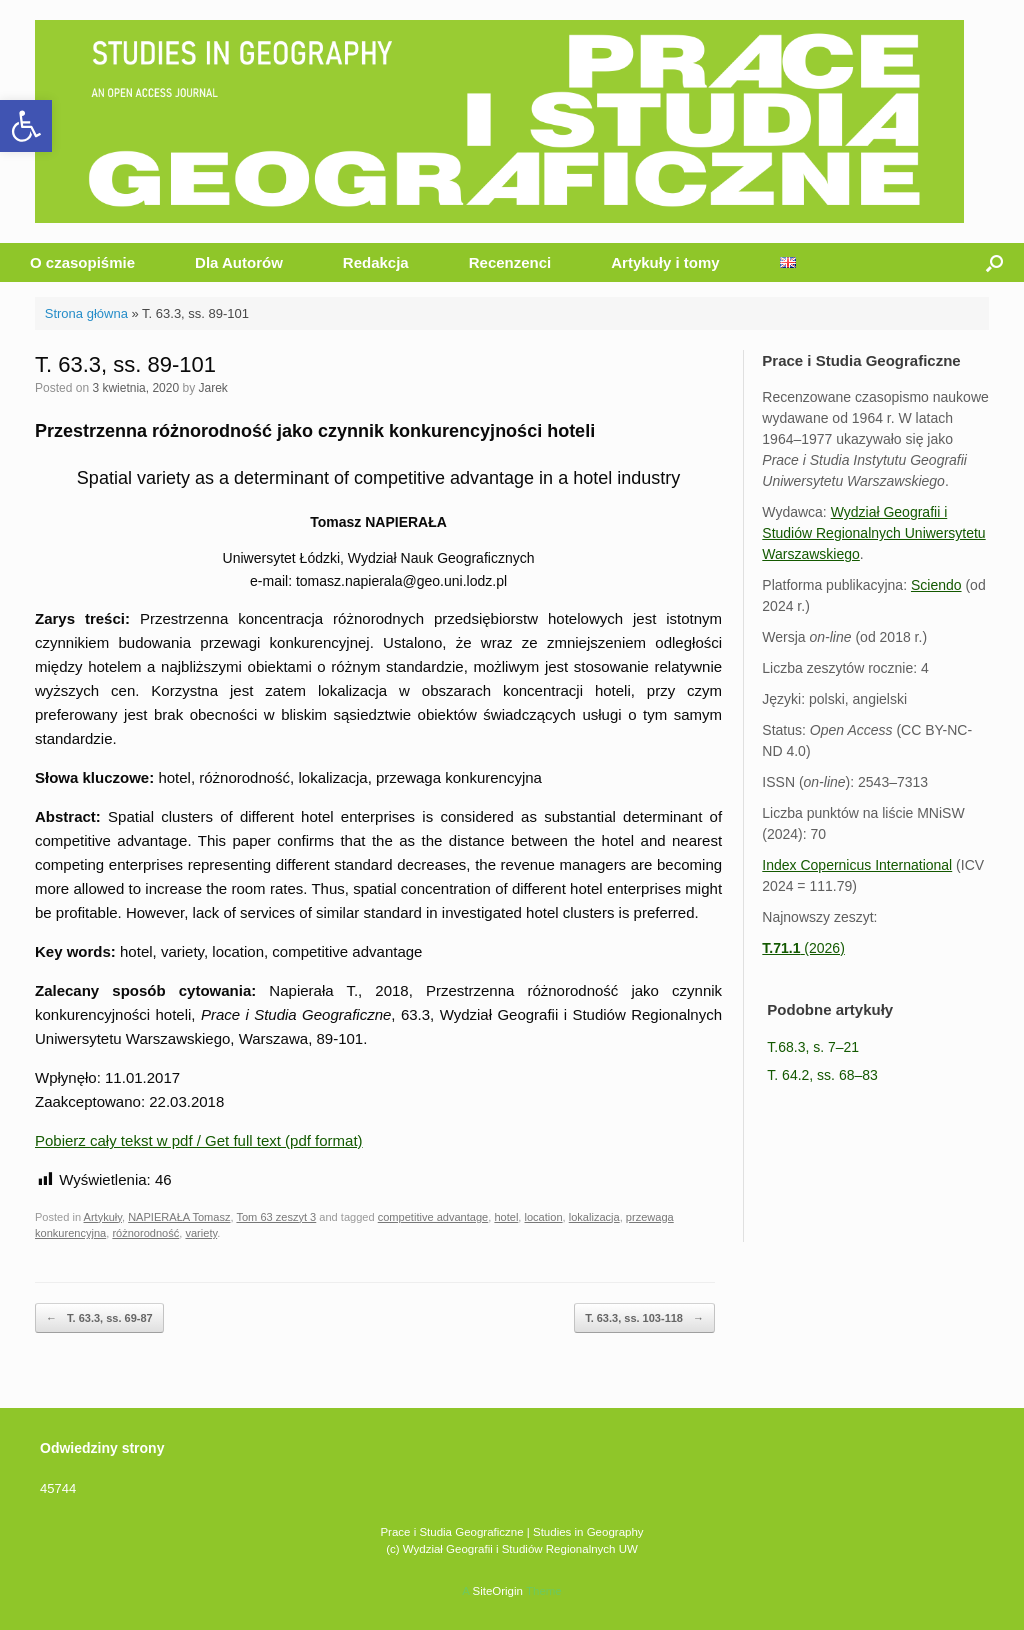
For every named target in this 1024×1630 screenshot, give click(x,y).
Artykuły (103, 1217)
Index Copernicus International (857, 865)
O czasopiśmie (82, 262)
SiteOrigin (497, 1591)
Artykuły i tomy (665, 262)
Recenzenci (510, 262)
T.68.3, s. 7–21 (813, 1047)
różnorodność (145, 1233)
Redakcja (376, 262)
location (544, 1217)
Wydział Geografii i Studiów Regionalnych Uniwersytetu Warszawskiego (873, 533)
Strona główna (86, 313)
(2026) (803, 948)
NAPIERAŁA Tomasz (179, 1217)
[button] (26, 126)
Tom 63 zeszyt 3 (276, 1217)
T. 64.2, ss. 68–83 (822, 1075)
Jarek (212, 388)
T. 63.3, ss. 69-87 (99, 1318)
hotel (506, 1217)
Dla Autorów (239, 262)
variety (201, 1233)
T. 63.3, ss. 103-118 (644, 1318)
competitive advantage (433, 1217)
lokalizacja (594, 1217)
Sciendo (936, 585)
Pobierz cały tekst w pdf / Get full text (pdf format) (199, 1140)
